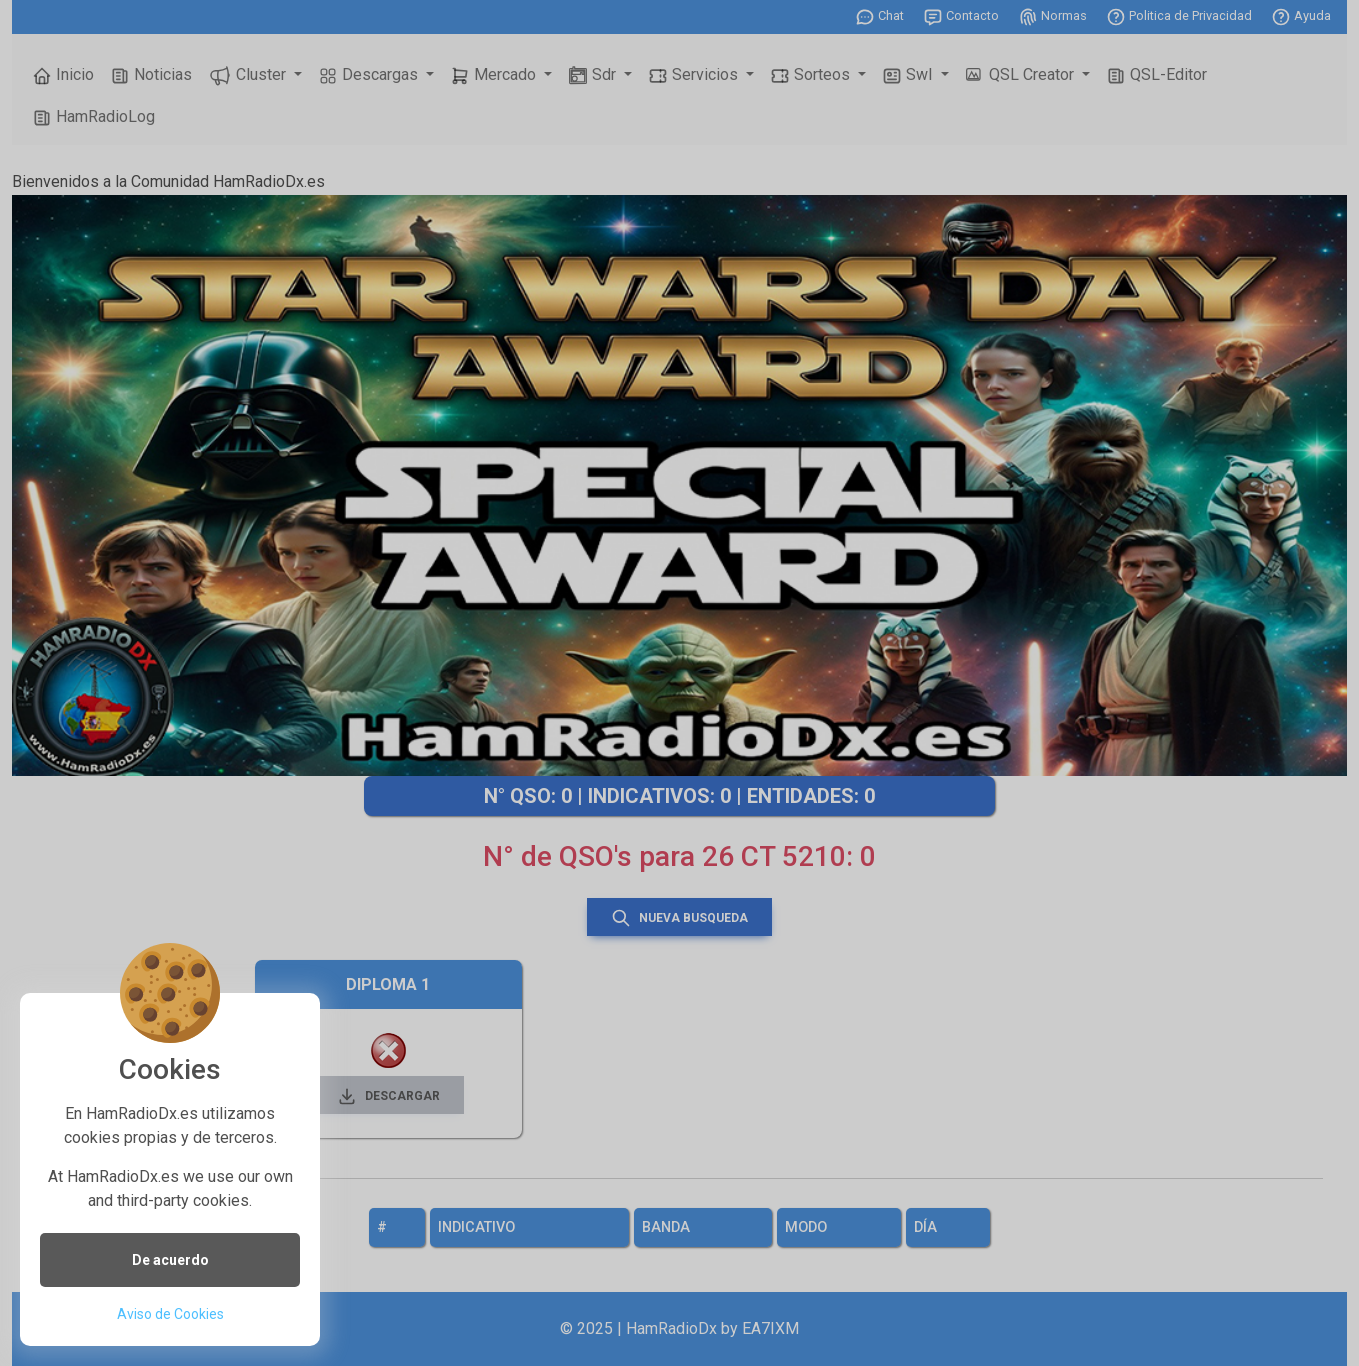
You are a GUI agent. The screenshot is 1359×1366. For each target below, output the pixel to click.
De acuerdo (170, 1260)
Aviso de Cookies (170, 1314)
